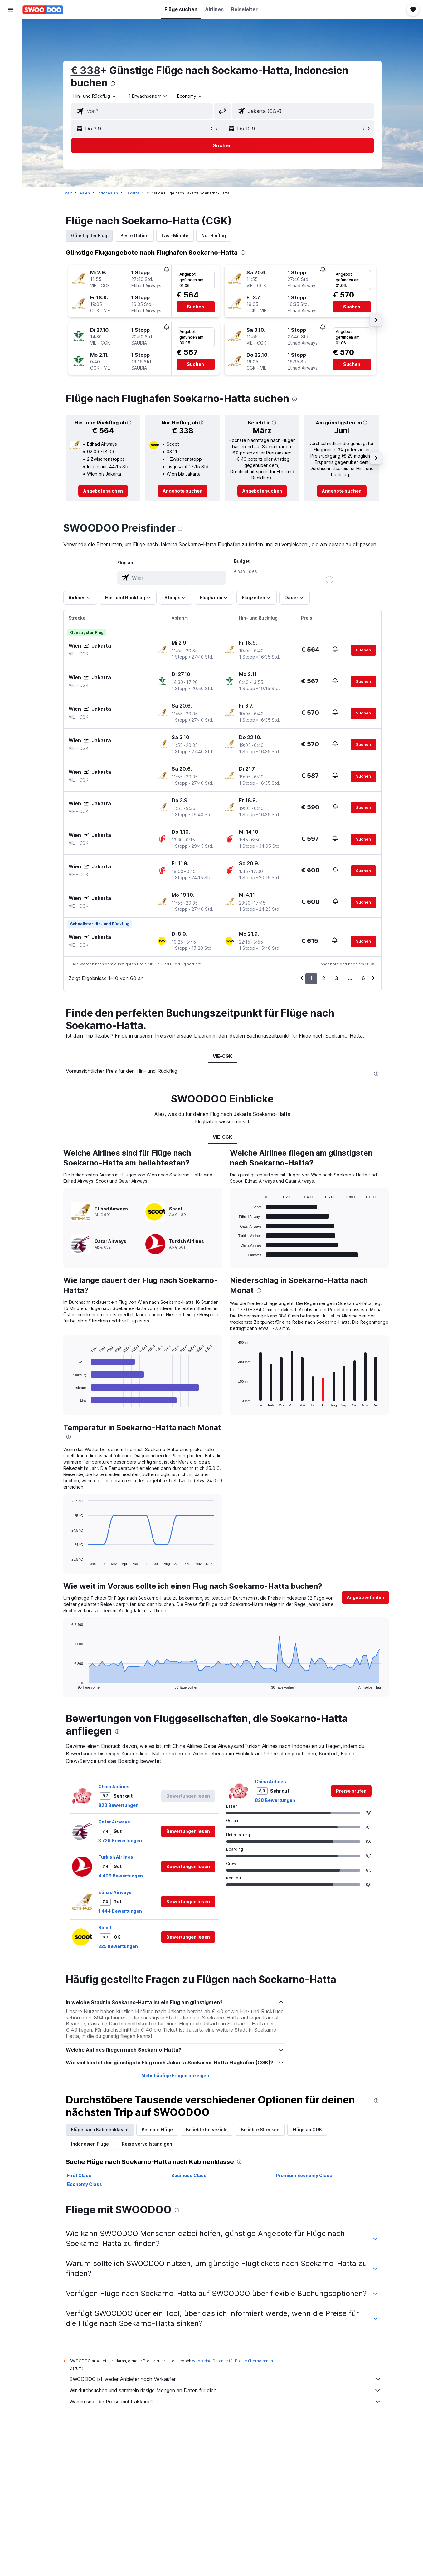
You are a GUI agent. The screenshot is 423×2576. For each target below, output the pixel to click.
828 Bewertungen (118, 1805)
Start (67, 193)
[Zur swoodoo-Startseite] (42, 9)
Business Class (189, 2175)
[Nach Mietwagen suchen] (10, 55)
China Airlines (113, 1786)
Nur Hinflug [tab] (214, 235)
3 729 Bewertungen (120, 1840)
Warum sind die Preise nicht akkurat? (226, 2401)
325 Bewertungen (118, 1946)
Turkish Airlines (115, 1857)
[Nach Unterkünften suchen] (10, 42)
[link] (103, 491)
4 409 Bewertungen (120, 1875)
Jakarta (132, 193)
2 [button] (323, 978)
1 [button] (311, 978)
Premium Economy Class (304, 2175)
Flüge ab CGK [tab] (307, 2129)
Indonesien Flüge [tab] (90, 2144)
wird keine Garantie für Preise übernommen (232, 2360)
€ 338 (85, 70)
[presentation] (113, 83)
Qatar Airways (114, 1821)
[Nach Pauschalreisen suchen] (10, 68)
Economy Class (84, 2184)
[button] (10, 10)
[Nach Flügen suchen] (10, 28)
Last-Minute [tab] (175, 235)
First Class (79, 2175)
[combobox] (95, 96)
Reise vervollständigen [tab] (147, 2144)
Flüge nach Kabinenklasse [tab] (100, 2129)
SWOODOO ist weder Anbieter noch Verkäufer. (226, 2379)
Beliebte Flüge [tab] (157, 2129)
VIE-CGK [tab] (222, 1056)
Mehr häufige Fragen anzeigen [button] (175, 2075)
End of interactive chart (68, 1560)
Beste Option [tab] (134, 235)
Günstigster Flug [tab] (89, 235)
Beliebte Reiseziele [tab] (207, 2129)
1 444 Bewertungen (120, 1911)
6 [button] (363, 978)
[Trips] (10, 99)
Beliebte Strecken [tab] (260, 2129)
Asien (85, 193)
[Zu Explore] (10, 81)
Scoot (105, 1927)
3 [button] (336, 978)
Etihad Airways (115, 1892)
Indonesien (107, 193)
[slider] (329, 579)
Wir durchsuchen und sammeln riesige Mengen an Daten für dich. (226, 2390)
